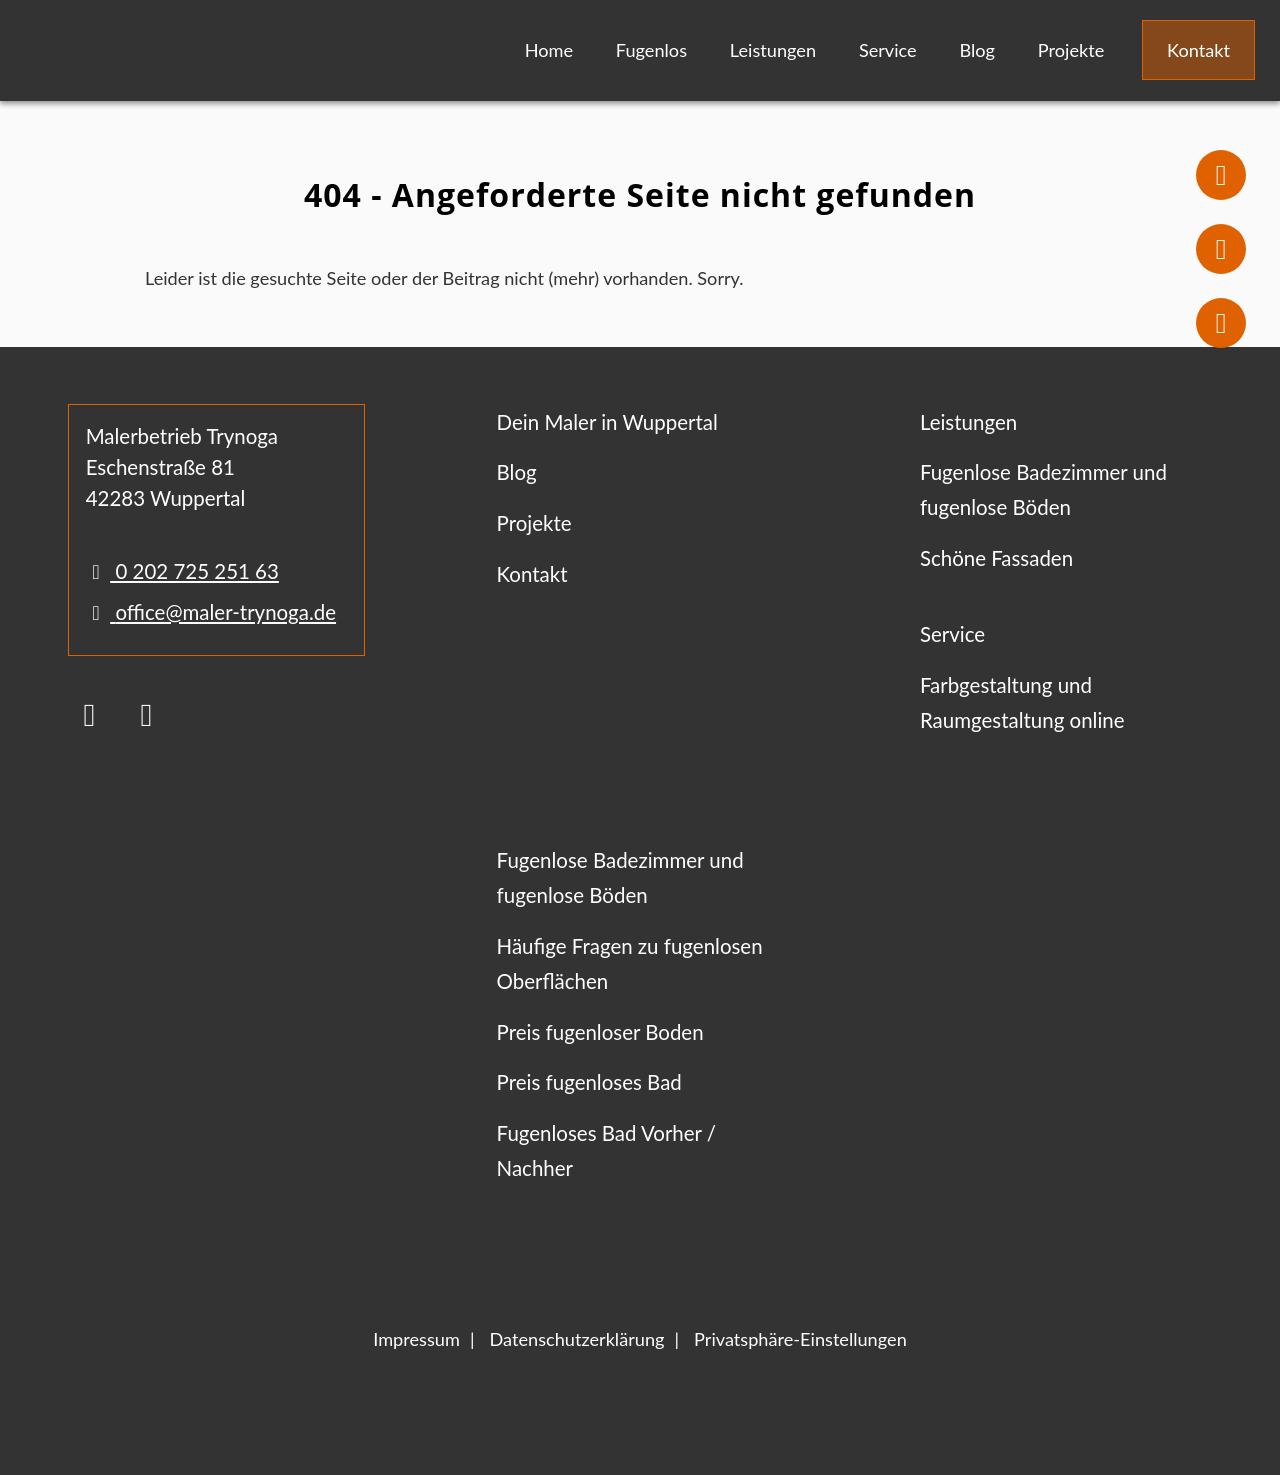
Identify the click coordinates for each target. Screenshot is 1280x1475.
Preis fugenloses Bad (589, 1082)
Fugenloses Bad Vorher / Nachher (606, 1150)
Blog (977, 50)
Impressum (416, 1339)
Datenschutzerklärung (576, 1339)
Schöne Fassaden (996, 558)
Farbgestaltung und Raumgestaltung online (1022, 702)
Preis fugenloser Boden (600, 1032)
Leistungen (773, 50)
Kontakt (1198, 50)
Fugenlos (651, 50)
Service (888, 50)
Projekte (1071, 50)
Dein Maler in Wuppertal (607, 422)
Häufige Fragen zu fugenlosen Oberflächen (630, 963)
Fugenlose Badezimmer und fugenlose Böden (1043, 489)
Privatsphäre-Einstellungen (800, 1339)
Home (549, 50)
